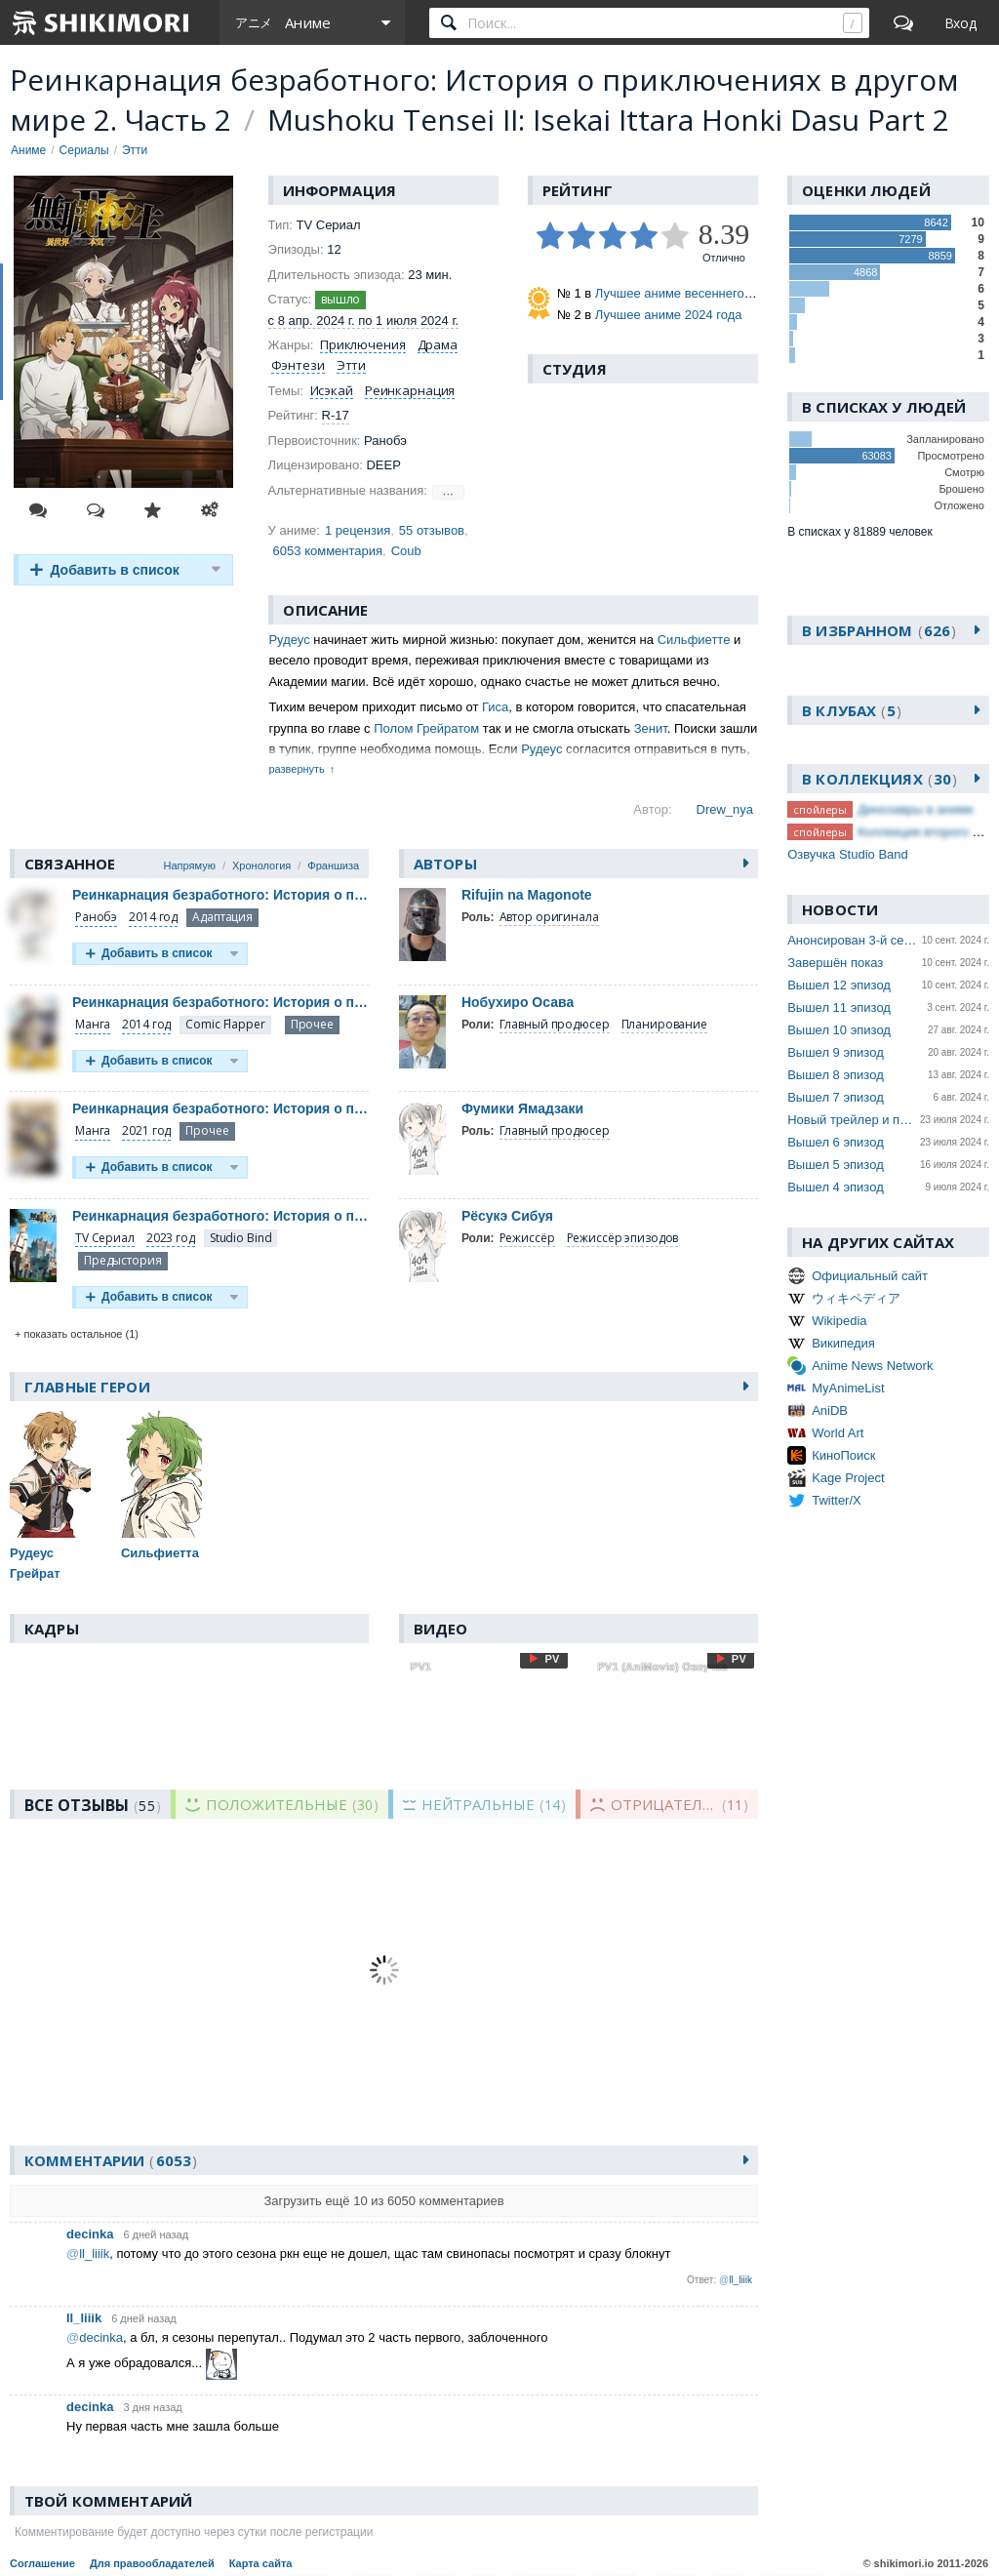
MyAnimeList (848, 1388)
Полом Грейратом (426, 728)
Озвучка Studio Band (847, 854)
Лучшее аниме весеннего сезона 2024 (707, 293)
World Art (837, 1433)
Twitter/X (836, 1500)
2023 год (170, 1237)
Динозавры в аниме (916, 809)
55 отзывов (431, 530)
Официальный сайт (870, 1275)
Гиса (495, 707)
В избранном (879, 630)
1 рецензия (357, 530)
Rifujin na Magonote (526, 895)
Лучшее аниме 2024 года (668, 314)
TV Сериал (105, 1237)
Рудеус (288, 639)
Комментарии (110, 2160)
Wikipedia (839, 1320)
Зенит (650, 728)
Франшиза (333, 865)
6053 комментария (327, 550)
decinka (89, 2234)
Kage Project (848, 1477)
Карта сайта (261, 2563)
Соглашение (42, 2563)
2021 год (146, 1130)
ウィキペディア (856, 1298)
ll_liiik (83, 2318)
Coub (406, 550)
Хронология (261, 865)
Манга (92, 1024)
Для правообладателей (152, 2563)
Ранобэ (96, 916)
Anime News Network (872, 1365)
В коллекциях (879, 778)
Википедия (843, 1343)
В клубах (851, 710)
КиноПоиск (843, 1455)
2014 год (153, 916)
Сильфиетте (694, 639)
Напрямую (190, 865)
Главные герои (87, 1386)
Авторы (445, 863)
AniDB (830, 1410)
